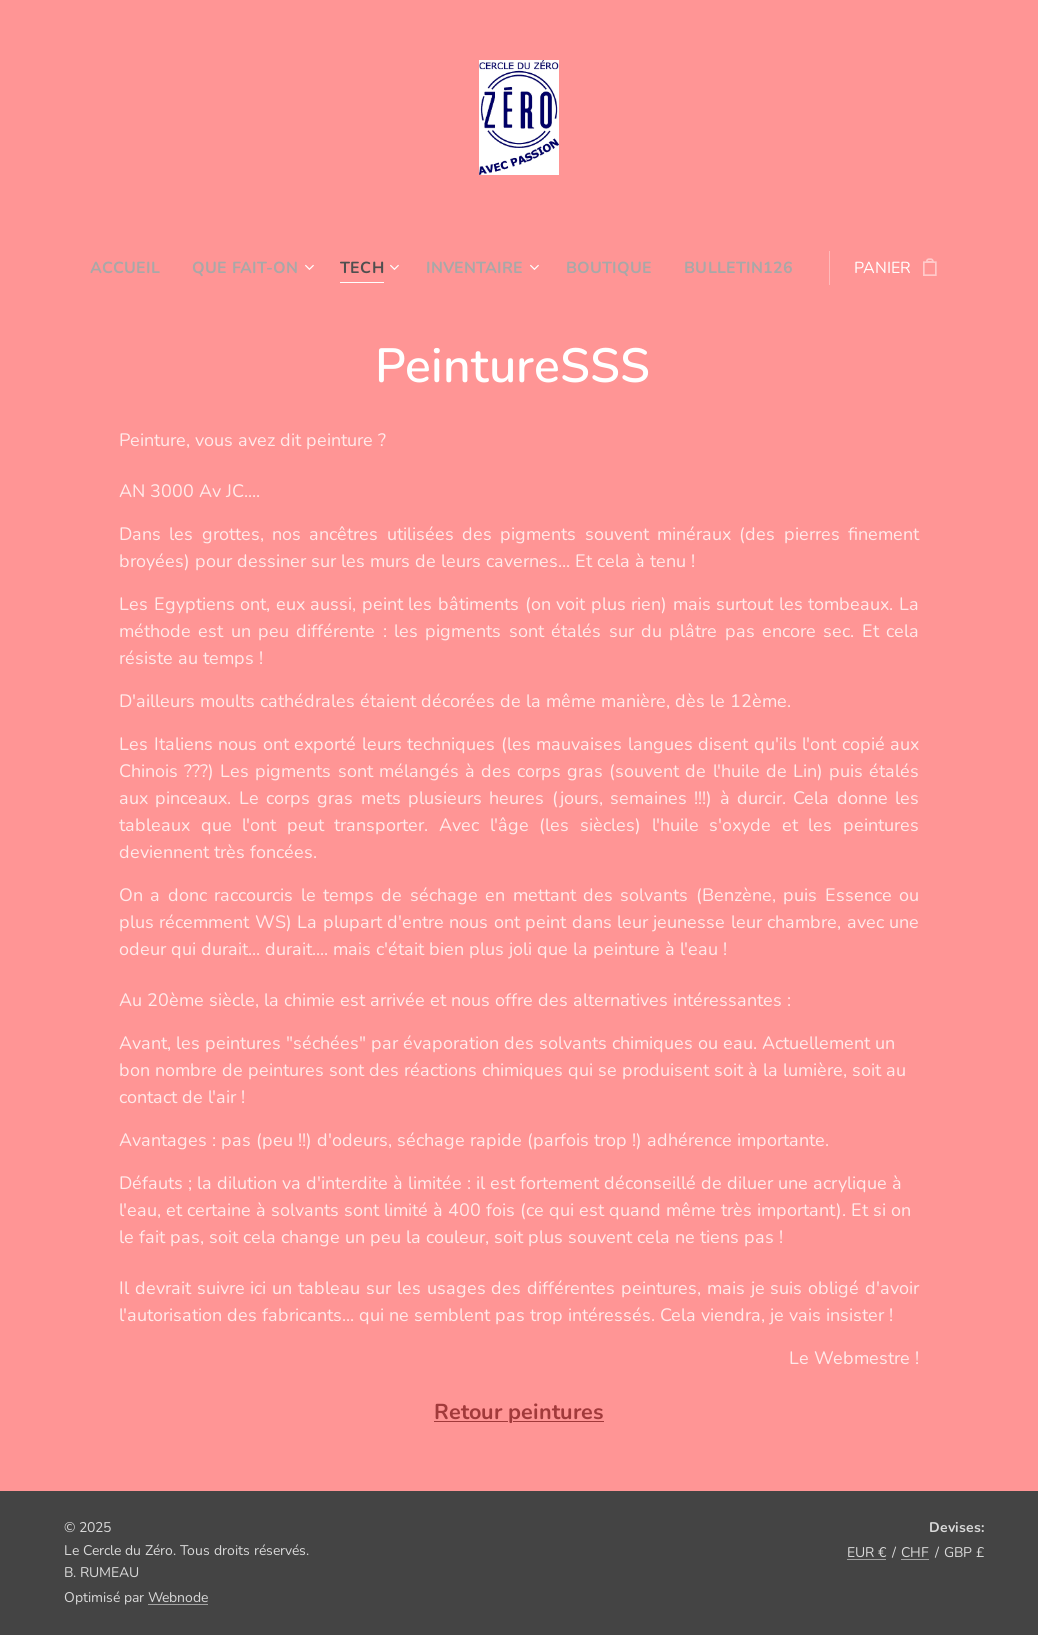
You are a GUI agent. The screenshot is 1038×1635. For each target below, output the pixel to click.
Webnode (178, 1597)
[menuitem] (146, 268)
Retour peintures (519, 1413)
